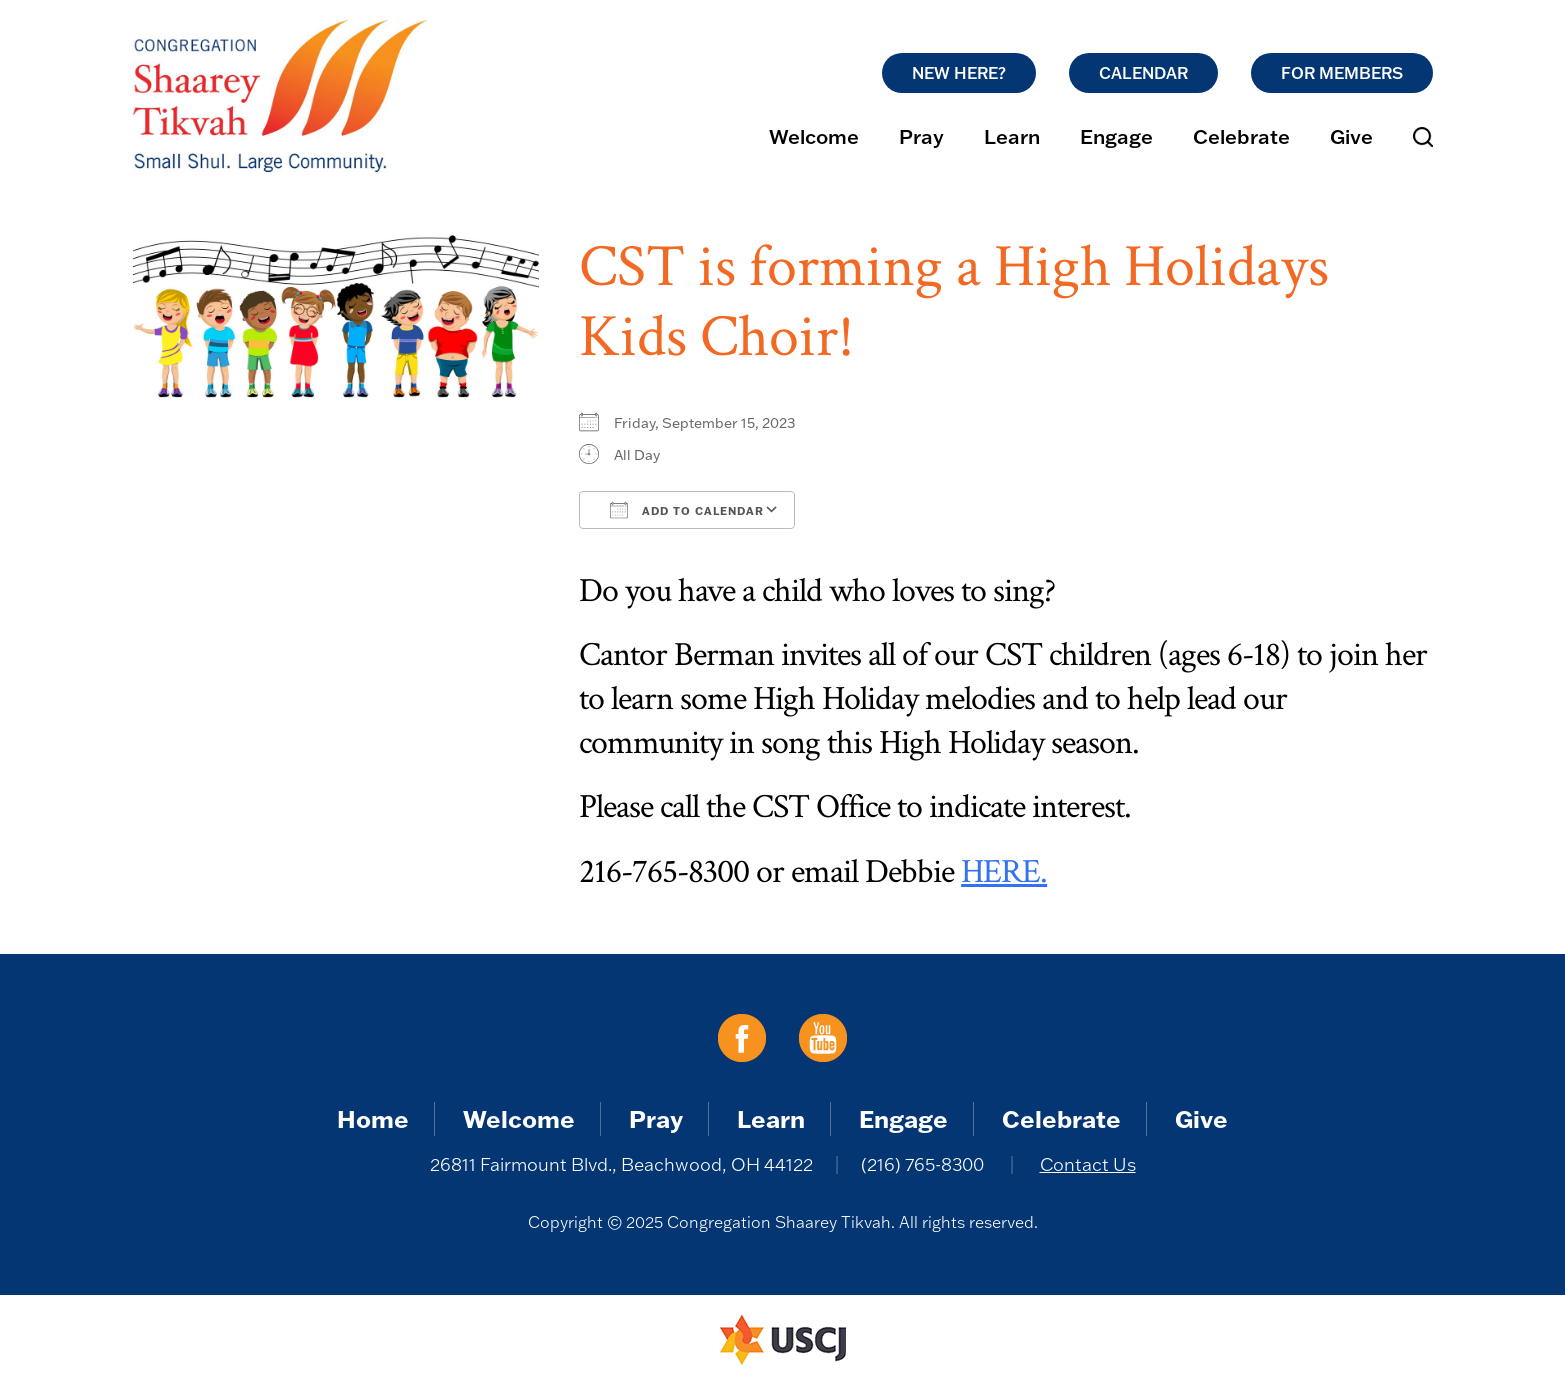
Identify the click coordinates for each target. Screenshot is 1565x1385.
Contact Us (1088, 1164)
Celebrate (1241, 136)
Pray (921, 136)
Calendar (1143, 73)
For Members (1342, 73)
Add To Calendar (687, 510)
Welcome (814, 136)
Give (1351, 136)
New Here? (959, 73)
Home (373, 1118)
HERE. (1004, 872)
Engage (1116, 136)
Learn (1012, 136)
